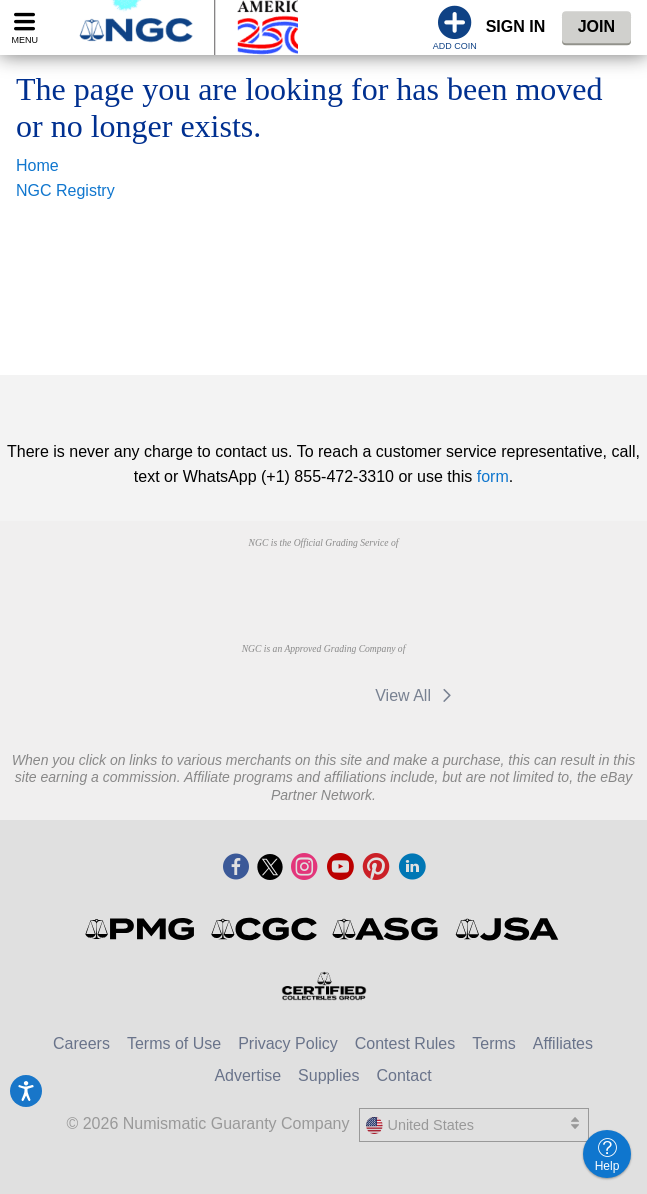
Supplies (328, 1075)
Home (37, 165)
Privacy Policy (288, 1043)
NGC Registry (65, 190)
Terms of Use (174, 1043)
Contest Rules (405, 1043)
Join (596, 26)
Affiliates (563, 1043)
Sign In (516, 26)
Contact (403, 1075)
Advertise (247, 1075)
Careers (81, 1043)
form (493, 476)
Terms (494, 1043)
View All (416, 695)
